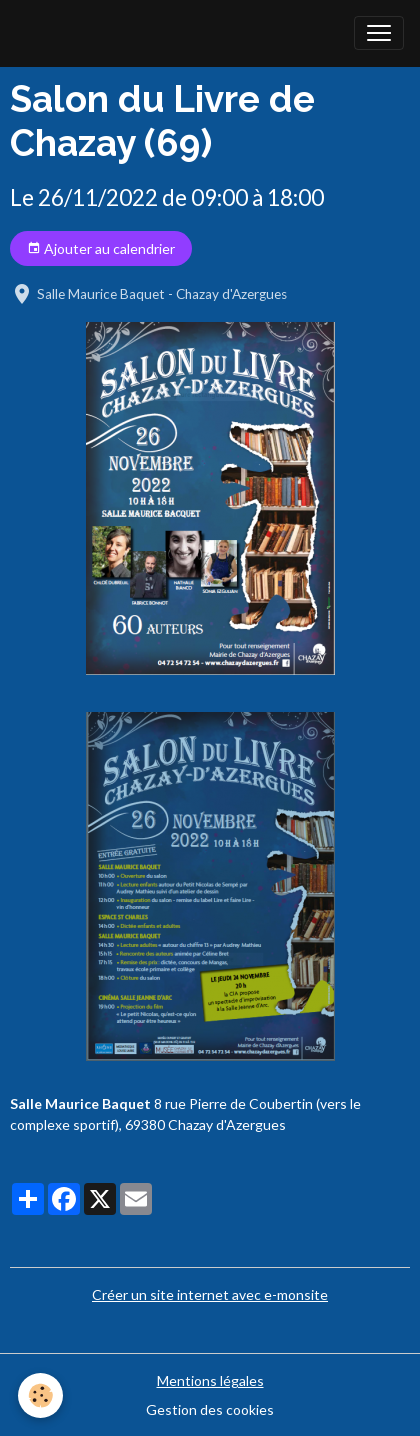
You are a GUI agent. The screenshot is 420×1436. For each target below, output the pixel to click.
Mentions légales (210, 1380)
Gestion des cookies (210, 1409)
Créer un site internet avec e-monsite (210, 1294)
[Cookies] (40, 1395)
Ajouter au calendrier (101, 249)
